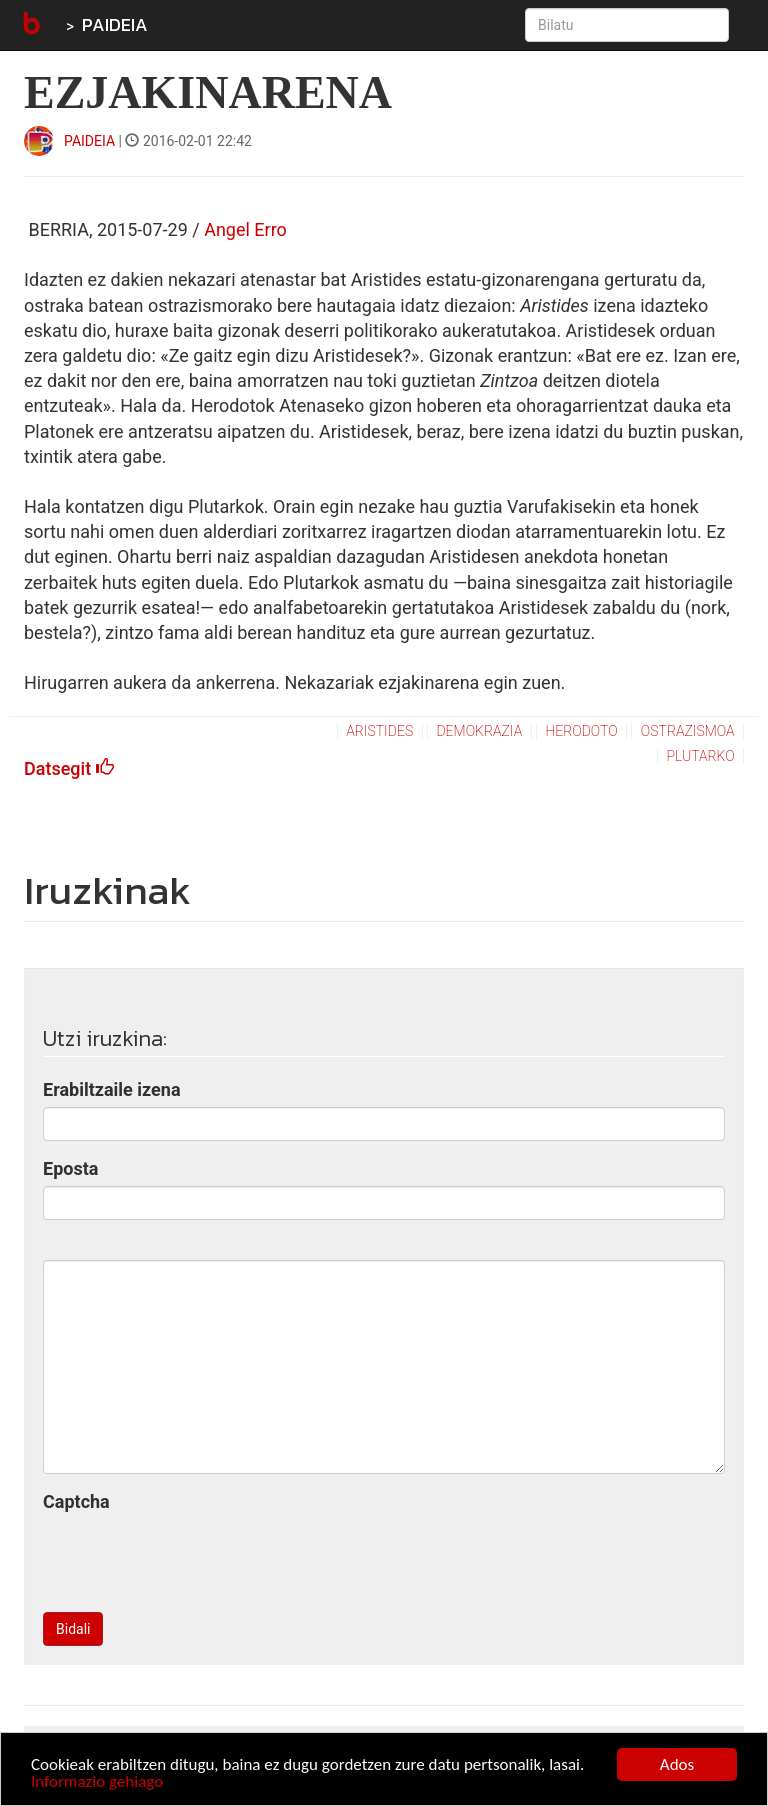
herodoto (581, 731)
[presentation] (195, 1558)
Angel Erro (245, 229)
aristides (379, 731)
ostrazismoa (688, 731)
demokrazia (479, 731)
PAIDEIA (115, 24)
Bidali (73, 1629)
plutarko (700, 756)
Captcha (76, 1501)
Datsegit (69, 768)
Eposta (70, 1168)
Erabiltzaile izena (112, 1089)
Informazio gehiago (97, 1783)
